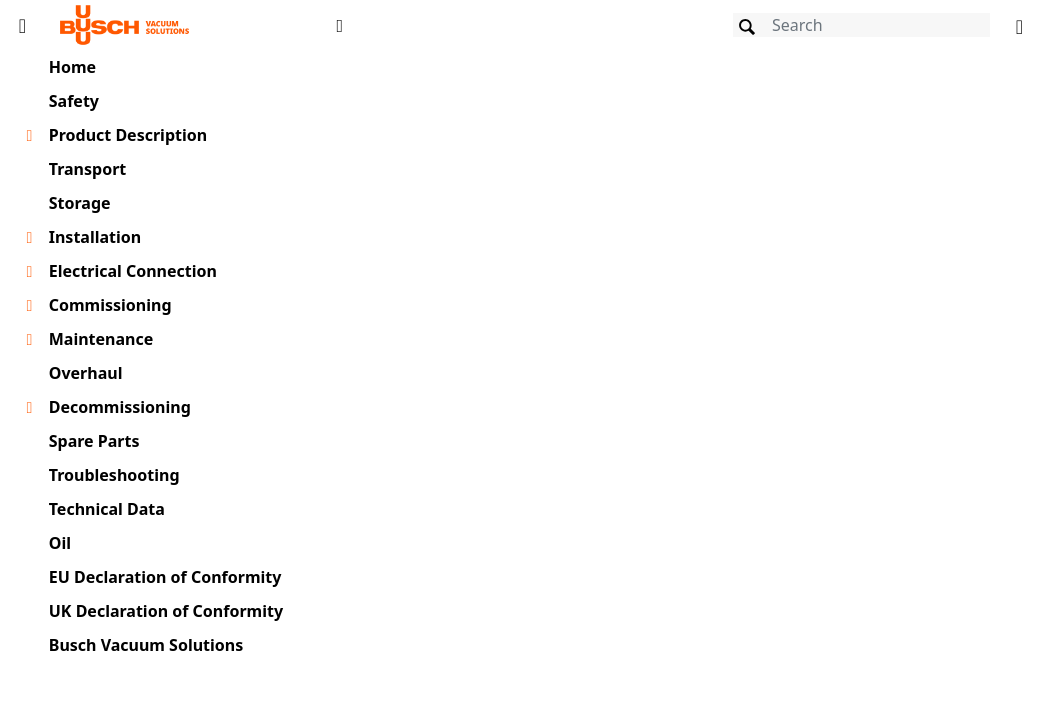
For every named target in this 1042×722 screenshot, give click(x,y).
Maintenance (101, 339)
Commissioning (110, 305)
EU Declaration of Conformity (165, 577)
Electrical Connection (133, 271)
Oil (60, 543)
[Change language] (1019, 25)
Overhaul (86, 373)
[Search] (861, 25)
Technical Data (107, 509)
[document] (696, 383)
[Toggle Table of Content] (22, 25)
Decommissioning (120, 407)
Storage (80, 203)
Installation (95, 237)
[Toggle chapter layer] (29, 136)
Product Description (128, 135)
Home (72, 67)
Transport (88, 169)
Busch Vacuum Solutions (146, 645)
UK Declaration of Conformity (166, 611)
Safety (74, 101)
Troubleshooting (114, 475)
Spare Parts (94, 441)
